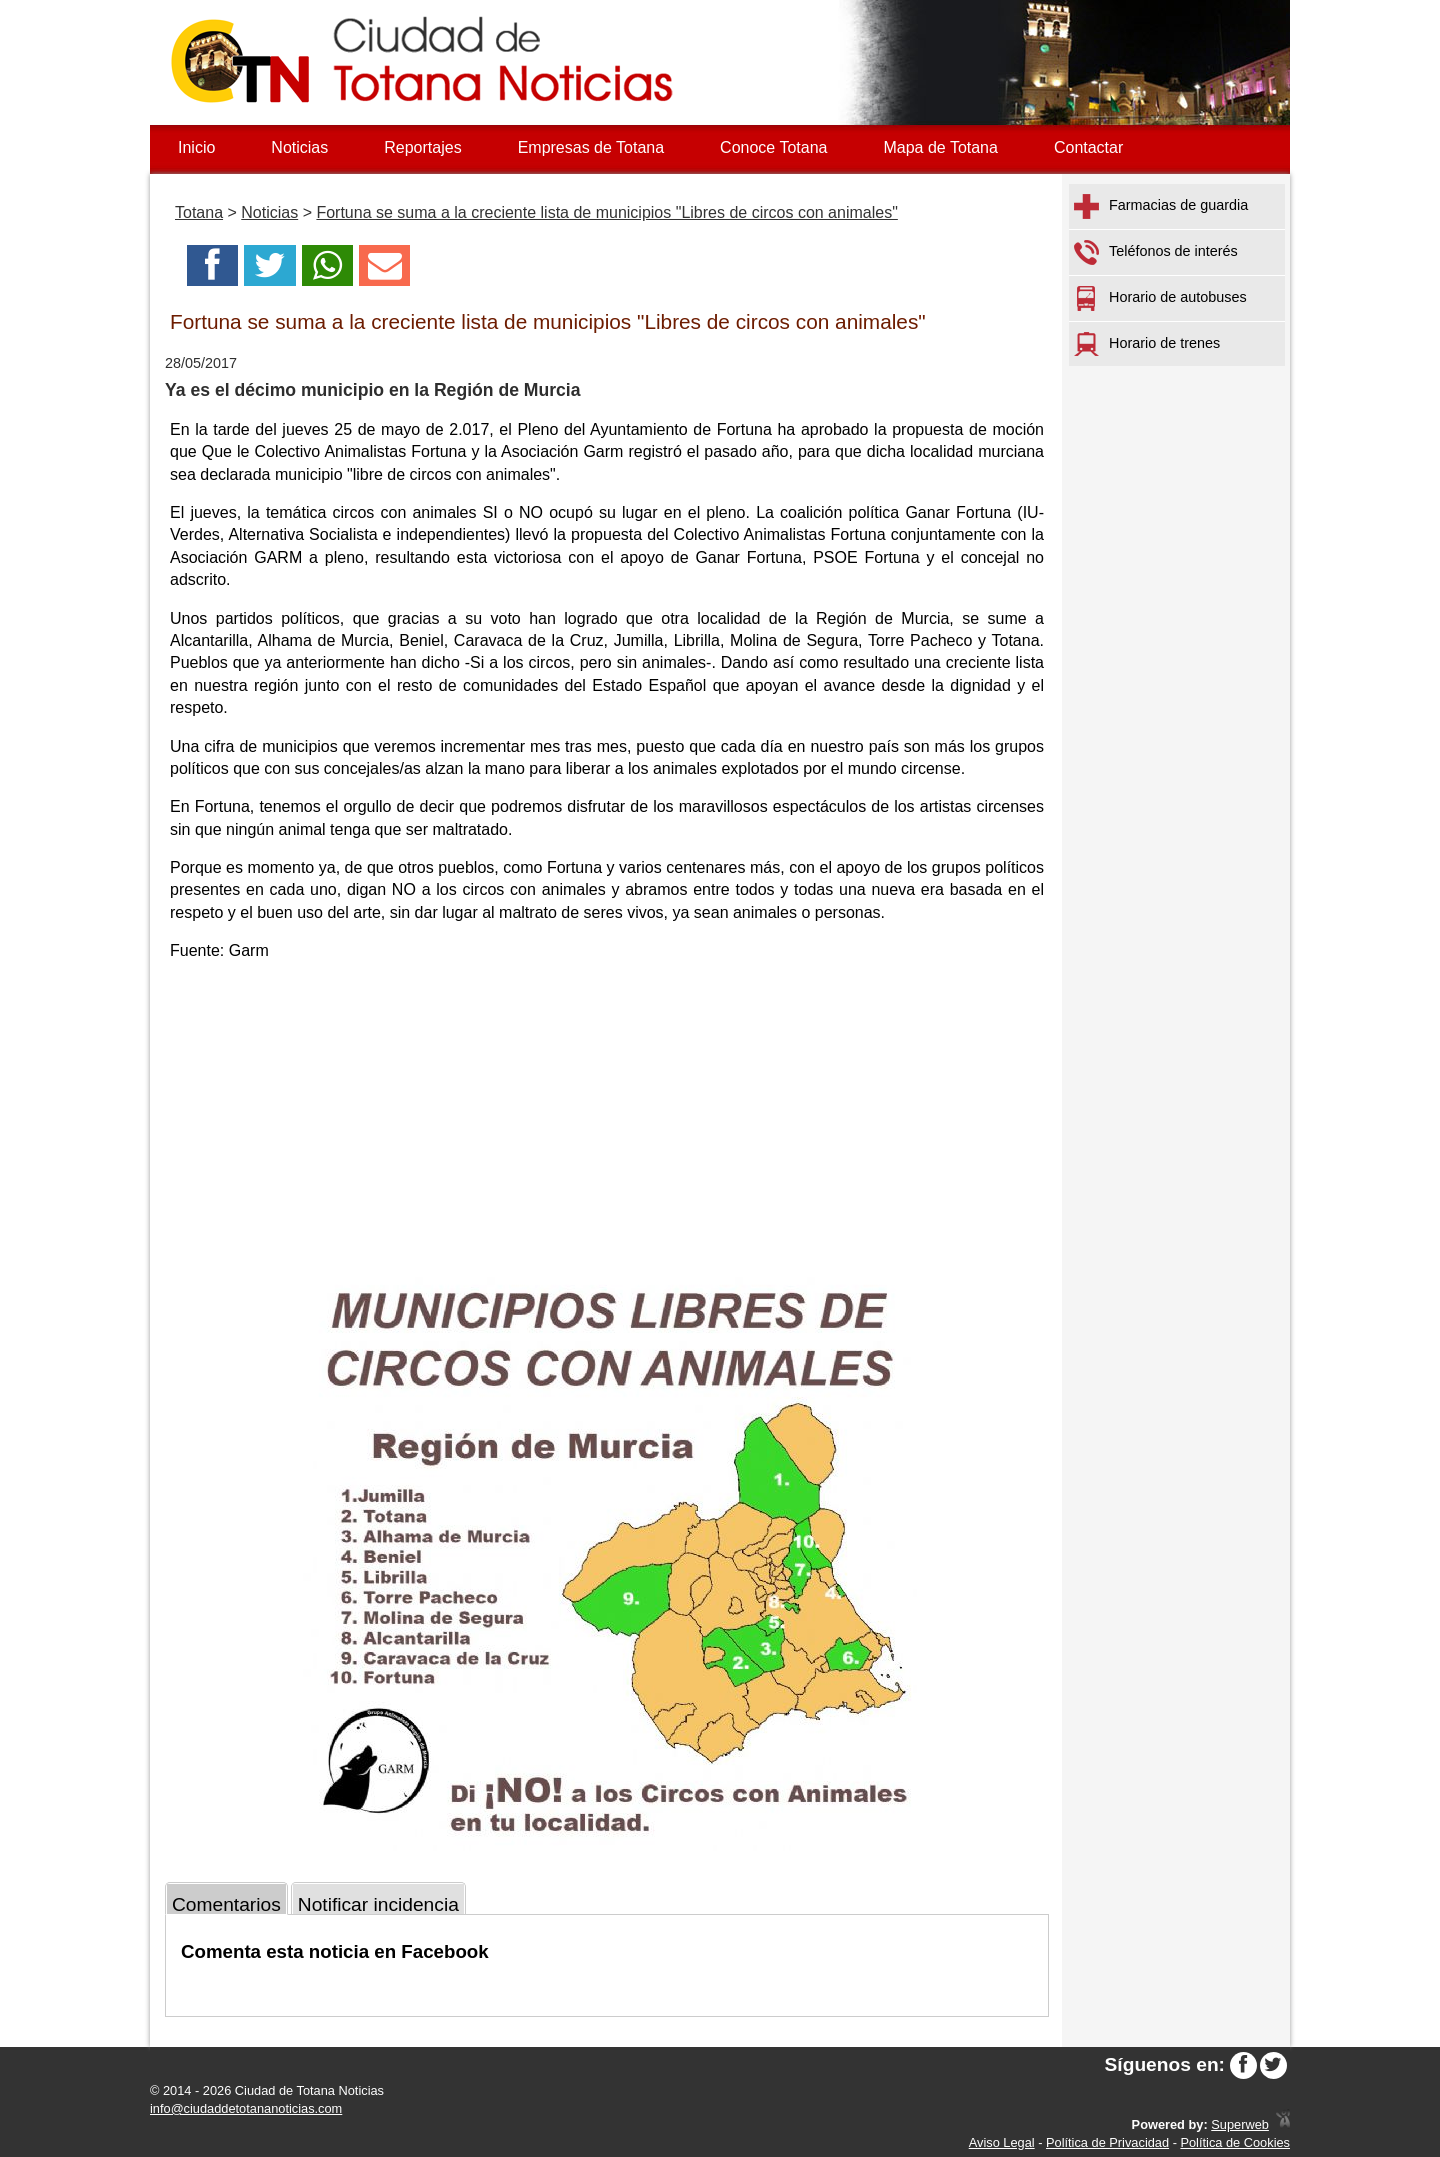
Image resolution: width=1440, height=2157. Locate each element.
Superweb (1240, 2124)
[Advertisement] (607, 1119)
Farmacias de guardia (1161, 206)
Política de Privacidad (1107, 2142)
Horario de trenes (1147, 344)
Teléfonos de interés (1156, 252)
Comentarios (226, 1904)
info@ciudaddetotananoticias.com (246, 2108)
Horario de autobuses (1160, 298)
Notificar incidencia (378, 1904)
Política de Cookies (1235, 2142)
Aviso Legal (1002, 2142)
